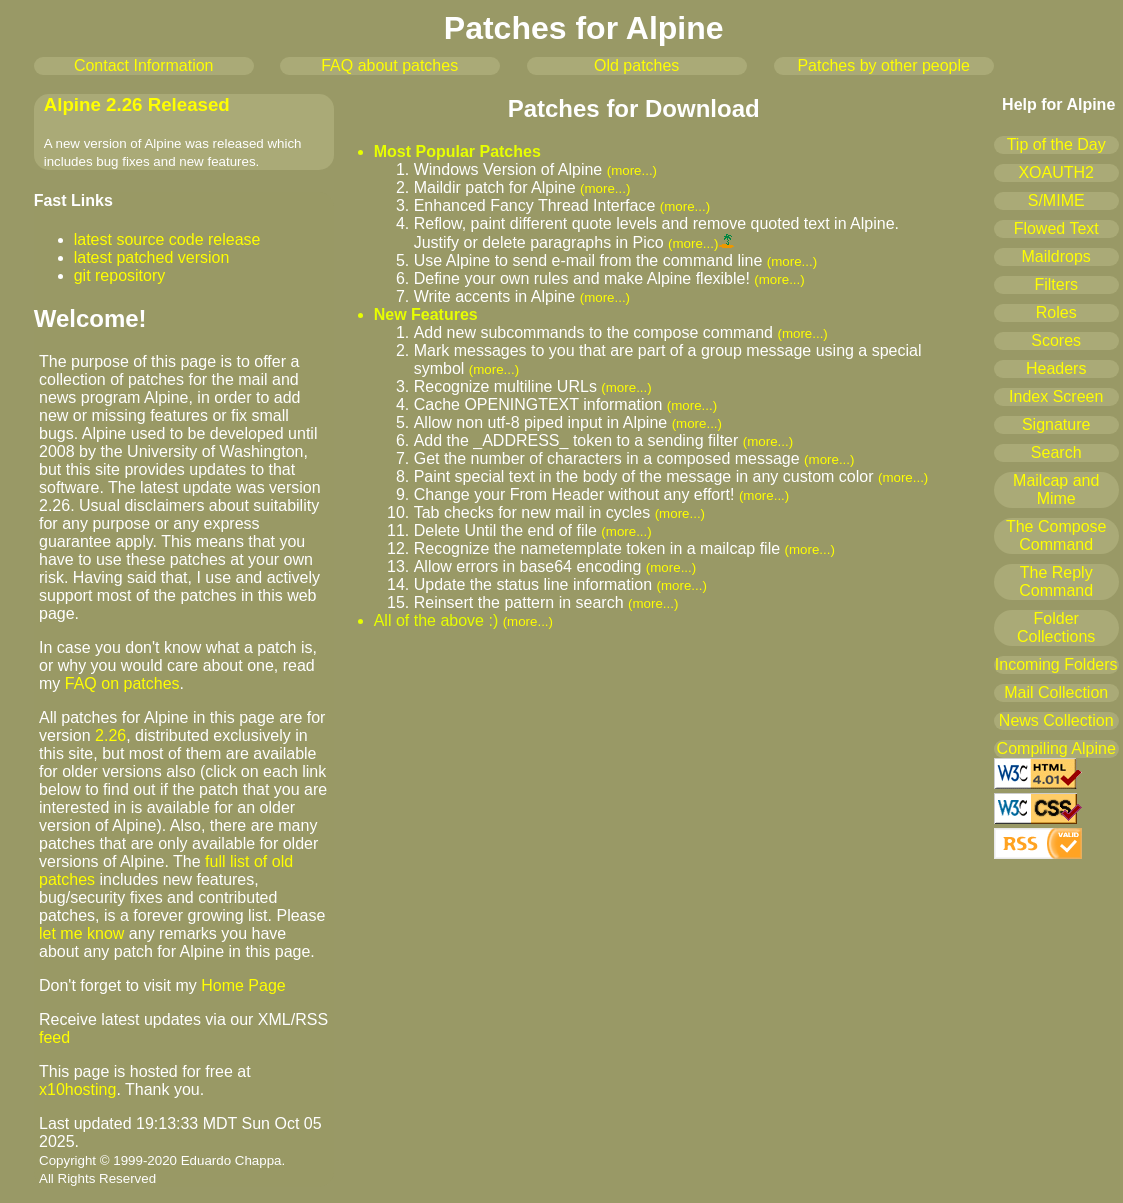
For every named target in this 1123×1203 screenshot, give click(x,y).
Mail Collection (1056, 692)
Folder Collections (1056, 627)
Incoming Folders (1056, 664)
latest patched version (152, 257)
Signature (1056, 424)
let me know (81, 933)
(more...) (632, 170)
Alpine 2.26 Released (137, 104)
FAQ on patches (122, 683)
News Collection (1056, 720)
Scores (1056, 340)
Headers (1056, 368)
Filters (1056, 284)
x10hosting (77, 1089)
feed (54, 1037)
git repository (120, 275)
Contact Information (144, 65)
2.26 (110, 735)
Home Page (243, 985)
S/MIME (1056, 200)
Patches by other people (883, 65)
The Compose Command (1056, 535)
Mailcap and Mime (1056, 489)
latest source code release (167, 239)
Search (1056, 452)
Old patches (636, 65)
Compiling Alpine (1056, 748)
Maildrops (1056, 256)
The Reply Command (1056, 581)
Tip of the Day (1056, 144)
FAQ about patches (389, 65)
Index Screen (1056, 396)
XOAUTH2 (1056, 172)
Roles (1056, 312)
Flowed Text (1056, 228)
